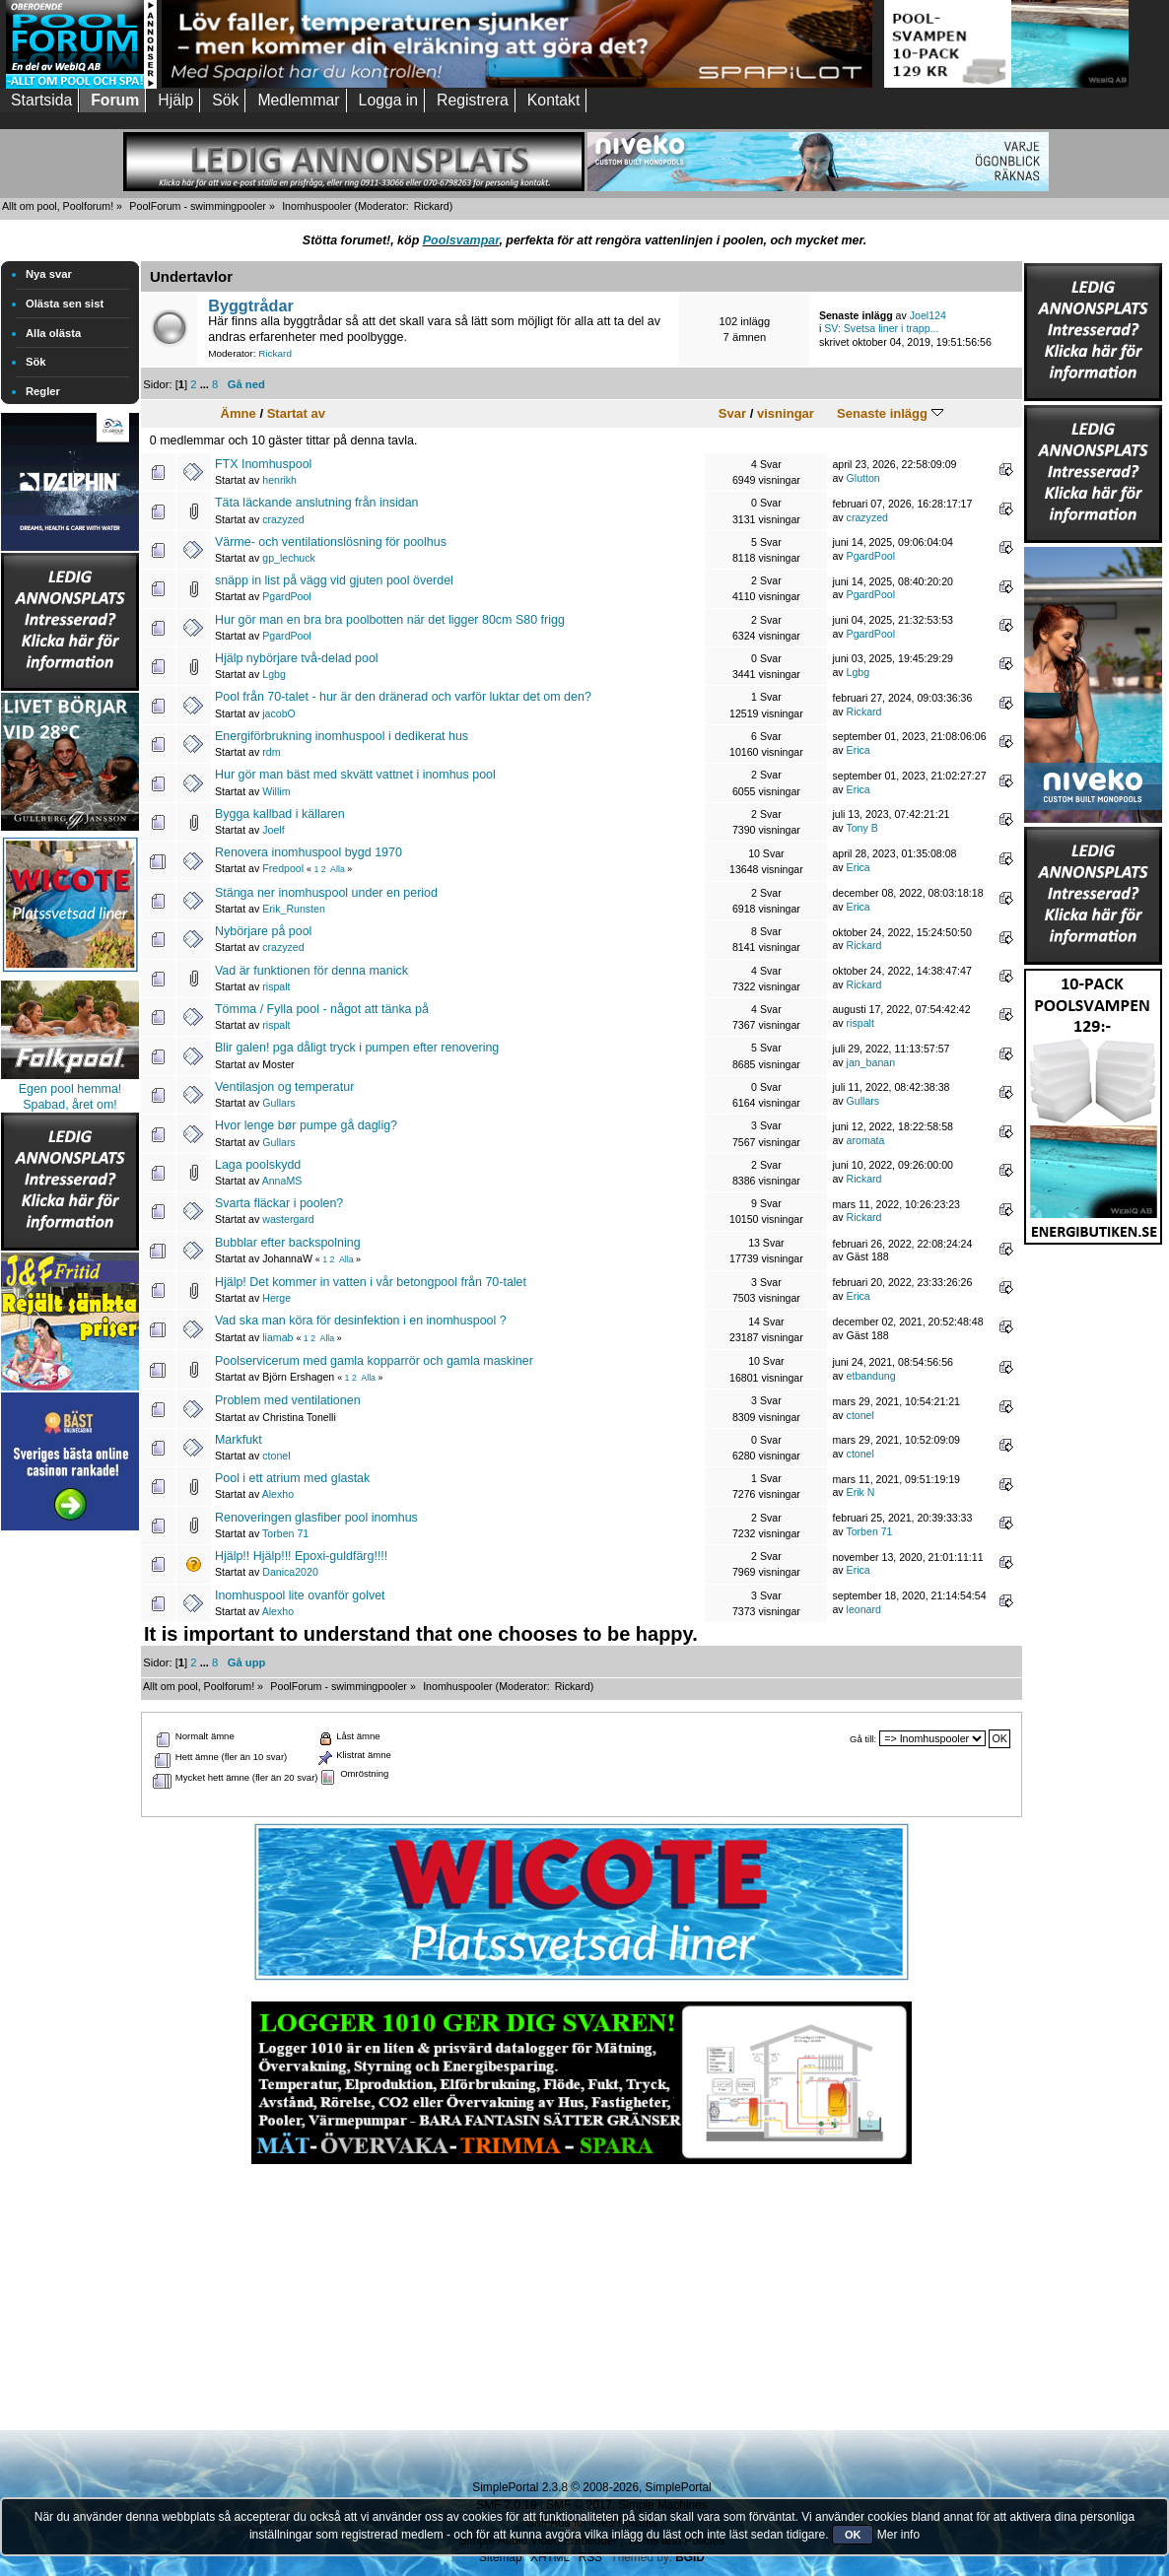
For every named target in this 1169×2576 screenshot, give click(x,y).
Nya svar (49, 274)
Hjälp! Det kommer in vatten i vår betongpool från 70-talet (370, 1282)
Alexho (278, 1494)
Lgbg (274, 674)
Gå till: (863, 1738)
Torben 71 (285, 1533)
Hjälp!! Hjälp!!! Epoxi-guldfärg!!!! (301, 1556)
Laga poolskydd (258, 1165)
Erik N (861, 1492)
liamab (277, 1337)
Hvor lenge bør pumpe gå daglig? (306, 1125)
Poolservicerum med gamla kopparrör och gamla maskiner (374, 1361)
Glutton (863, 478)
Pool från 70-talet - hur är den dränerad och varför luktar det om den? (403, 697)
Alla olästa (53, 333)
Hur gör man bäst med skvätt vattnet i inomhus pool (355, 774)
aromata (866, 1140)
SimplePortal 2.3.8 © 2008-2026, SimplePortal (591, 2487)
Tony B (861, 828)
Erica (858, 750)
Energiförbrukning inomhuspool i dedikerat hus (341, 736)
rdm (271, 752)
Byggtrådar (251, 305)
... (206, 384)
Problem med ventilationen (288, 1400)
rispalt (276, 986)
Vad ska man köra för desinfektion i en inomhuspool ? (361, 1320)
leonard (864, 1609)
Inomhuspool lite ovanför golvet (300, 1595)
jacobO (279, 713)
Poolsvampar (461, 240)
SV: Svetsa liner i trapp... (881, 328)
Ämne (238, 413)
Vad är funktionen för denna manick (311, 971)
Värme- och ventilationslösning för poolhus (331, 542)
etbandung (871, 1376)
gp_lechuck (288, 558)
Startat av (296, 413)
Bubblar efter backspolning (288, 1243)
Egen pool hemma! (70, 1089)
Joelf (273, 830)
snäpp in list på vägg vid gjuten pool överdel (334, 580)
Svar (732, 413)
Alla (337, 869)
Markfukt (238, 1440)
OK (853, 2535)
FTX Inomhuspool (263, 464)
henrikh (279, 480)
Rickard (431, 206)
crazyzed (283, 519)
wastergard (287, 1219)
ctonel (860, 1415)
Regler (43, 391)
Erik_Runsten (293, 909)
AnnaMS (282, 1180)
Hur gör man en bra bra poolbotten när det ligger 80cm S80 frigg (390, 620)
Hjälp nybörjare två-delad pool (296, 658)
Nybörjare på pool (263, 931)
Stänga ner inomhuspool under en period (326, 893)
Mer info (898, 2535)
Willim (276, 791)
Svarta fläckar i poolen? (279, 1203)
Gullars (279, 1103)
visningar (785, 413)
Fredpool (283, 868)
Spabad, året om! (70, 1105)
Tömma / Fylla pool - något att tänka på (322, 1009)
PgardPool (871, 556)
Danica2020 (290, 1572)
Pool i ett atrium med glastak (292, 1478)
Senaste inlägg (890, 413)
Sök (36, 362)
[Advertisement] (70, 1831)
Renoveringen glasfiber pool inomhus (316, 1518)
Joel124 (928, 315)
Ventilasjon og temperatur (284, 1087)
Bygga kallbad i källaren (280, 814)
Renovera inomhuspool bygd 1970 (308, 852)
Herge (276, 1298)
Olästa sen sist (64, 303)
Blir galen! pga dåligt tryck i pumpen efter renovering (357, 1047)
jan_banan (871, 1062)
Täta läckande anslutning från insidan (317, 502)
